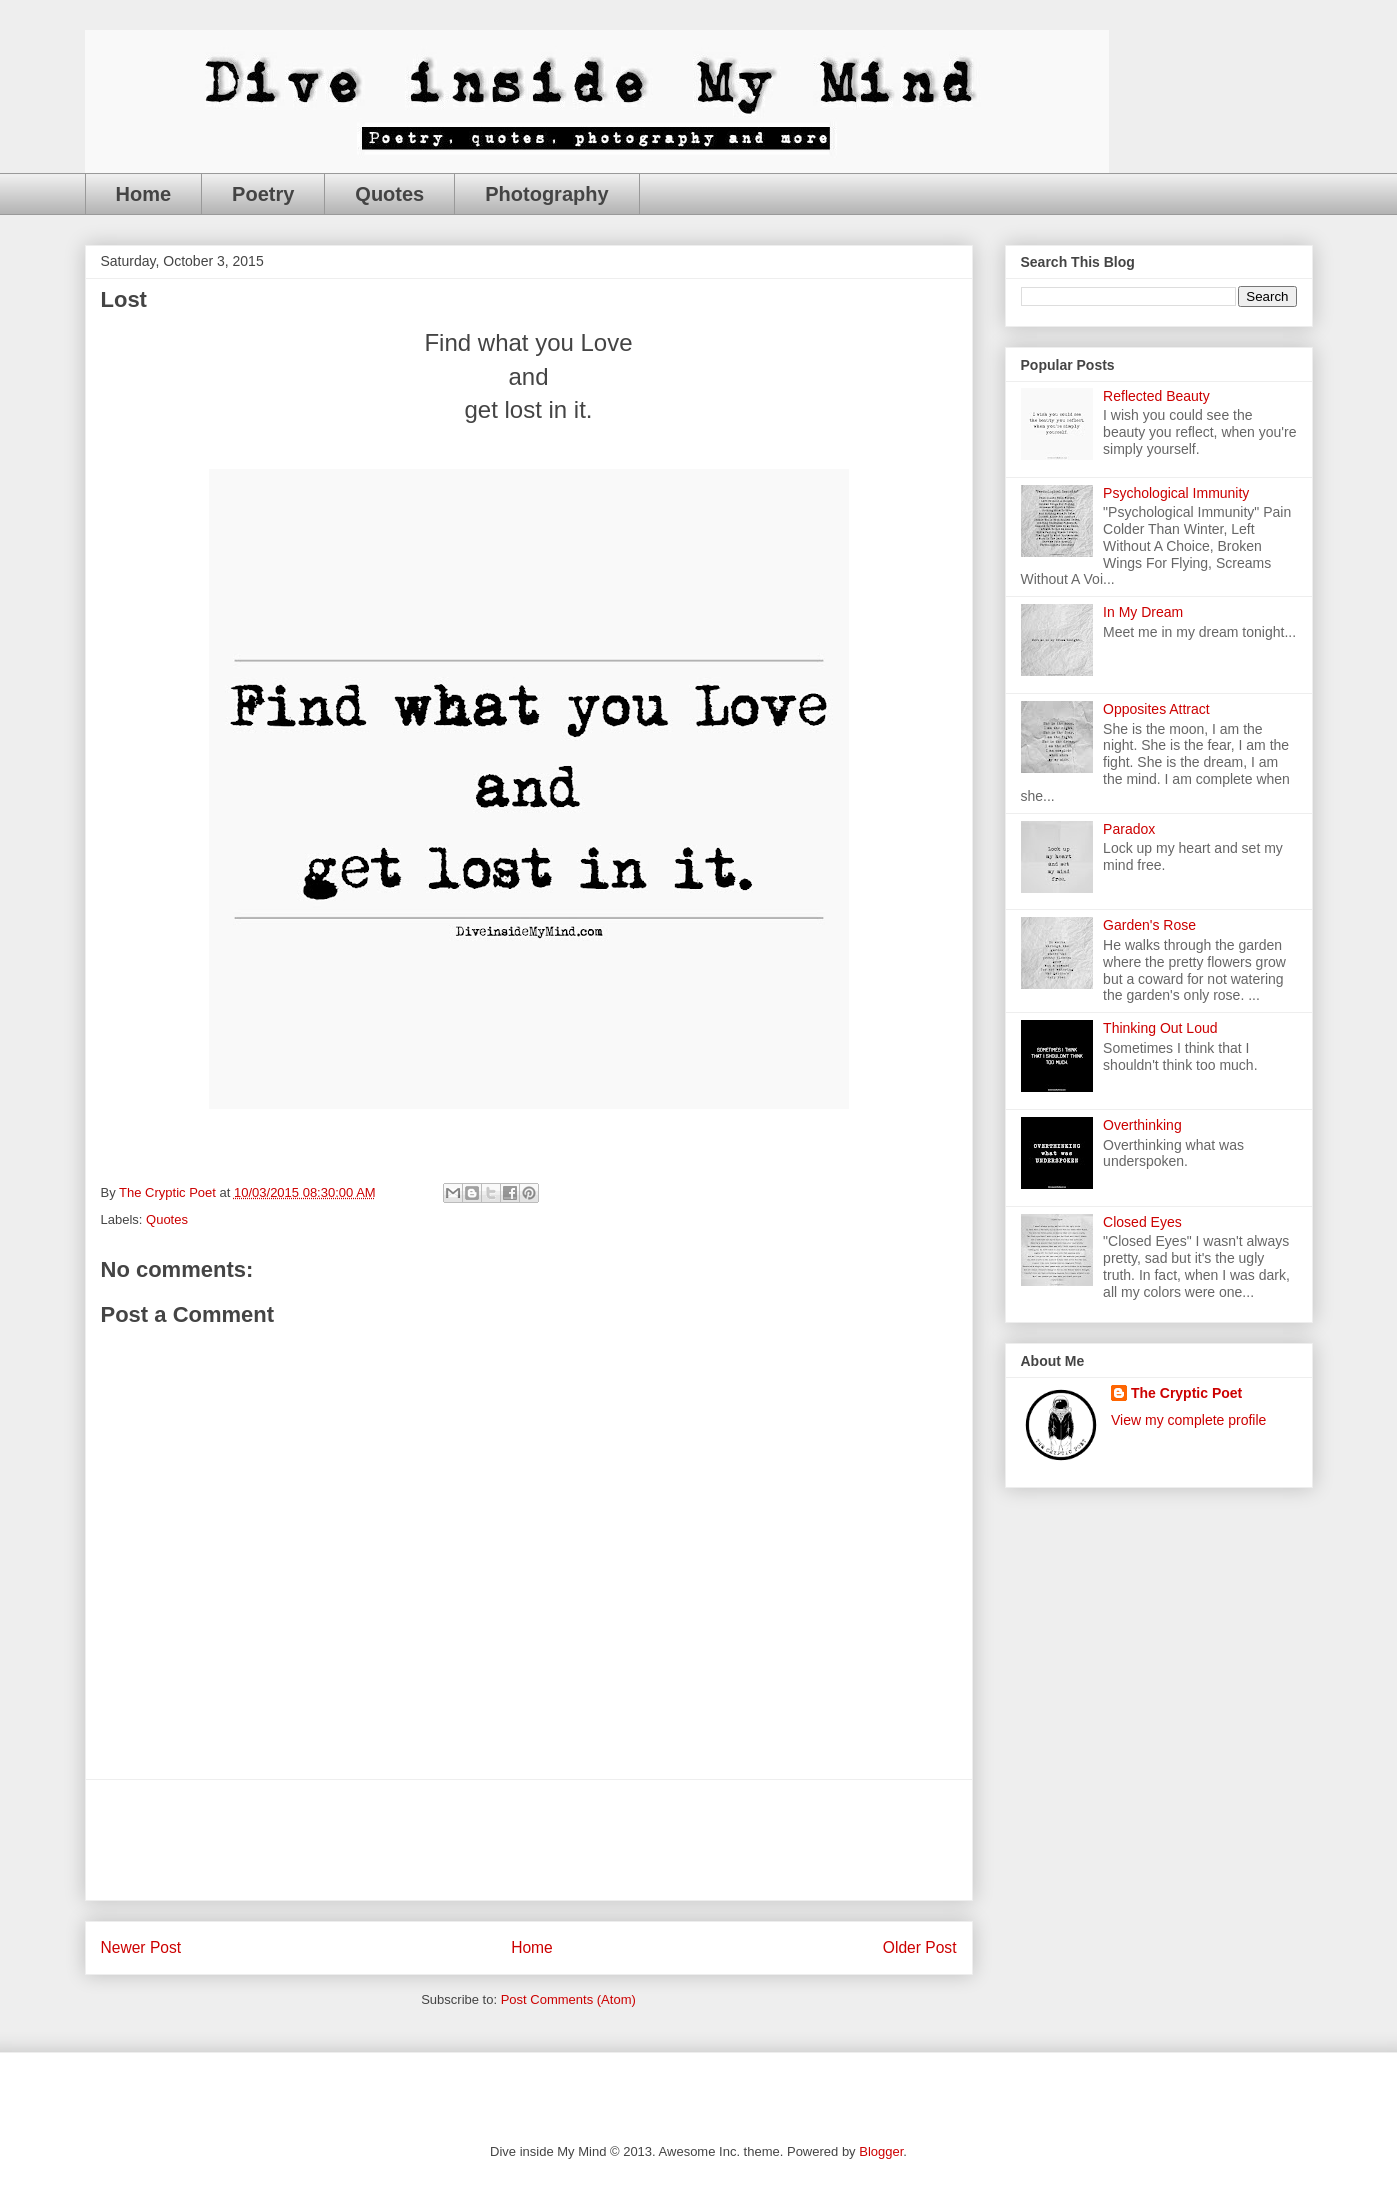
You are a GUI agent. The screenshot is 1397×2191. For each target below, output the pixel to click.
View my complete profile (1188, 1420)
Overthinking (1142, 1125)
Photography (546, 194)
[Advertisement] (529, 1840)
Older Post (920, 1947)
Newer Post (141, 1947)
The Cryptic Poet (1186, 1393)
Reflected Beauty (1156, 396)
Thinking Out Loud (1160, 1028)
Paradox (1129, 829)
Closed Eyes (1142, 1222)
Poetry (263, 194)
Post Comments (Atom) (568, 1999)
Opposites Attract (1156, 709)
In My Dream (1143, 612)
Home (144, 194)
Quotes (389, 194)
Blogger (881, 2151)
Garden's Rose (1149, 925)
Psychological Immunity (1176, 493)
